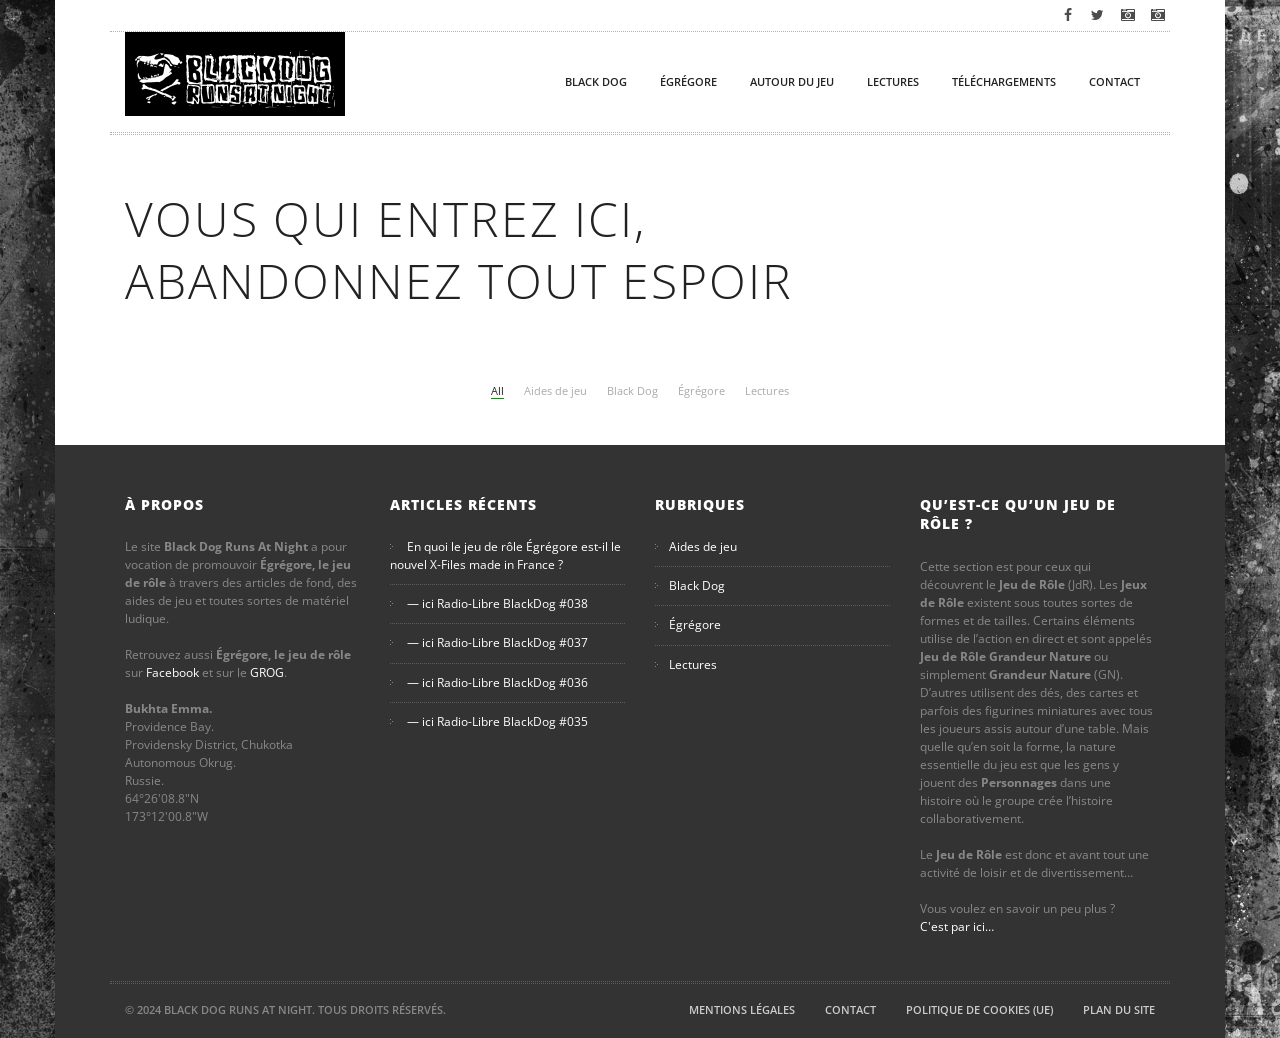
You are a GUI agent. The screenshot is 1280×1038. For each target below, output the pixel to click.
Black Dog (596, 81)
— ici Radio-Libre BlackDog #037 (497, 643)
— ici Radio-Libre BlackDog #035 (497, 721)
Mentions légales (742, 1009)
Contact (1114, 81)
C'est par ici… (957, 926)
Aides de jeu (555, 390)
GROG (267, 672)
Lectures (893, 81)
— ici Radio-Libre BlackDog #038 (497, 603)
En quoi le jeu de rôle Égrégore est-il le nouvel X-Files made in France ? (505, 555)
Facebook (172, 672)
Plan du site (1119, 1009)
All (497, 390)
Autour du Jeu (792, 81)
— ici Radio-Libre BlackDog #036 (497, 682)
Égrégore (688, 81)
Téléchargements (1004, 81)
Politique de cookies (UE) (979, 1009)
